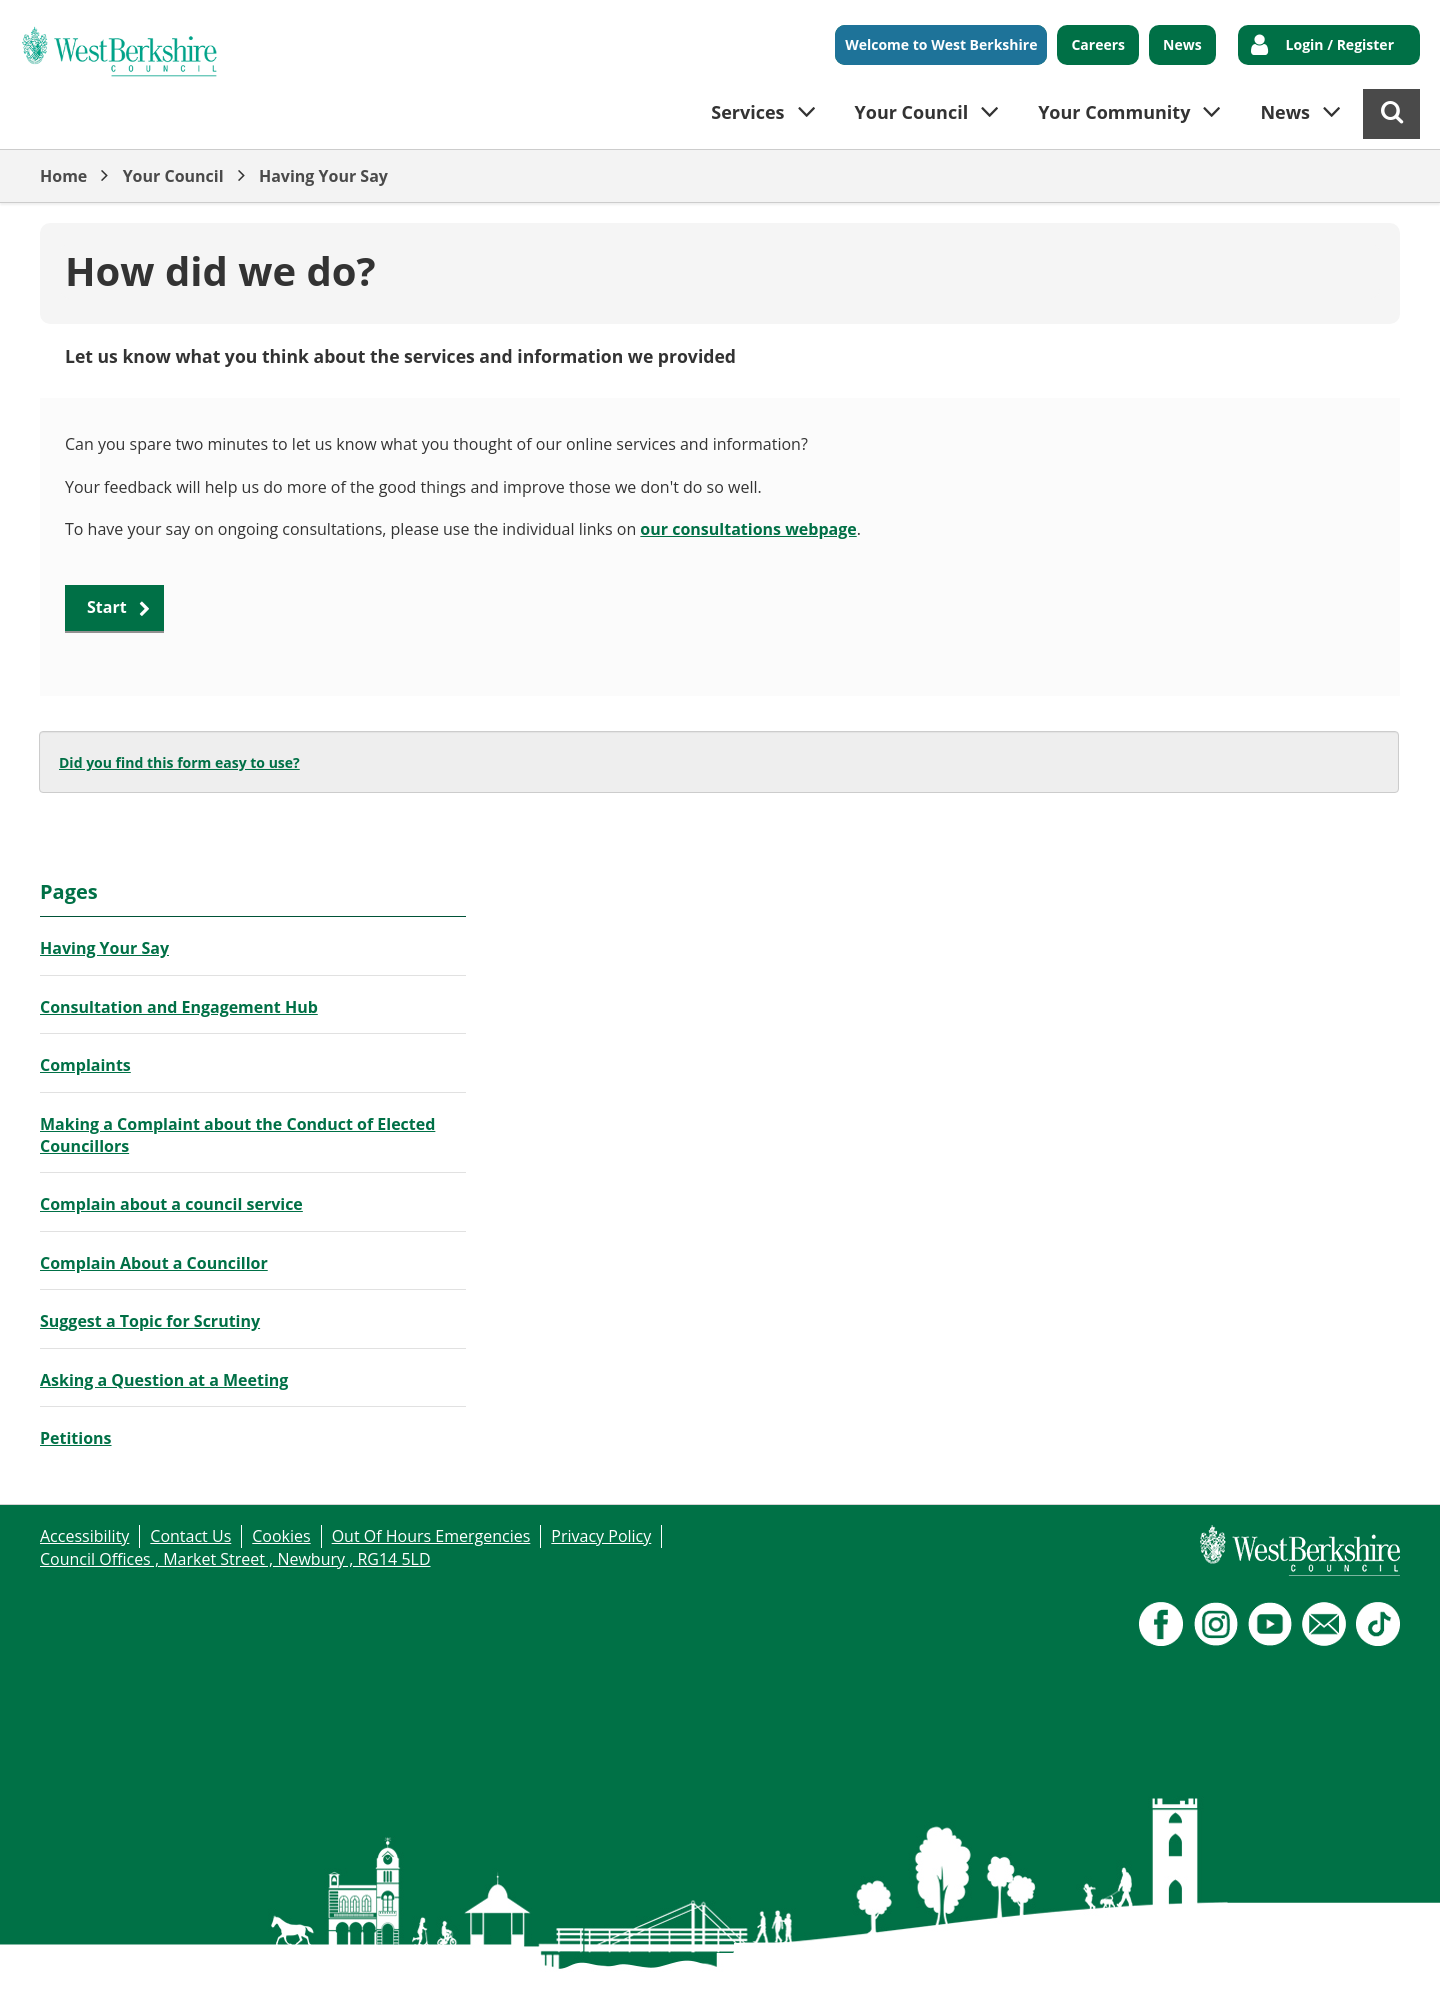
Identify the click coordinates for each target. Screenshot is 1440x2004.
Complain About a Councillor (154, 1263)
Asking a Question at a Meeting (164, 1380)
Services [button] (747, 112)
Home (63, 176)
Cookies (281, 1536)
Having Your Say (323, 176)
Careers (1098, 44)
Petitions (76, 1438)
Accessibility (84, 1536)
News (1182, 44)
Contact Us (190, 1536)
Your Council (173, 176)
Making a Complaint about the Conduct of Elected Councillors (237, 1135)
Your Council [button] (912, 112)
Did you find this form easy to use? (179, 762)
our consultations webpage (748, 529)
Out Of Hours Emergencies (431, 1536)
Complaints (85, 1065)
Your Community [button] (1114, 112)
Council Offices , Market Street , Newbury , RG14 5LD (235, 1559)
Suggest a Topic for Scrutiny (150, 1321)
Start (107, 607)
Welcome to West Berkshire (941, 44)
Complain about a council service (171, 1204)
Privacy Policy (601, 1536)
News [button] (1285, 112)
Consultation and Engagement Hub (179, 1007)
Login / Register (1340, 44)
